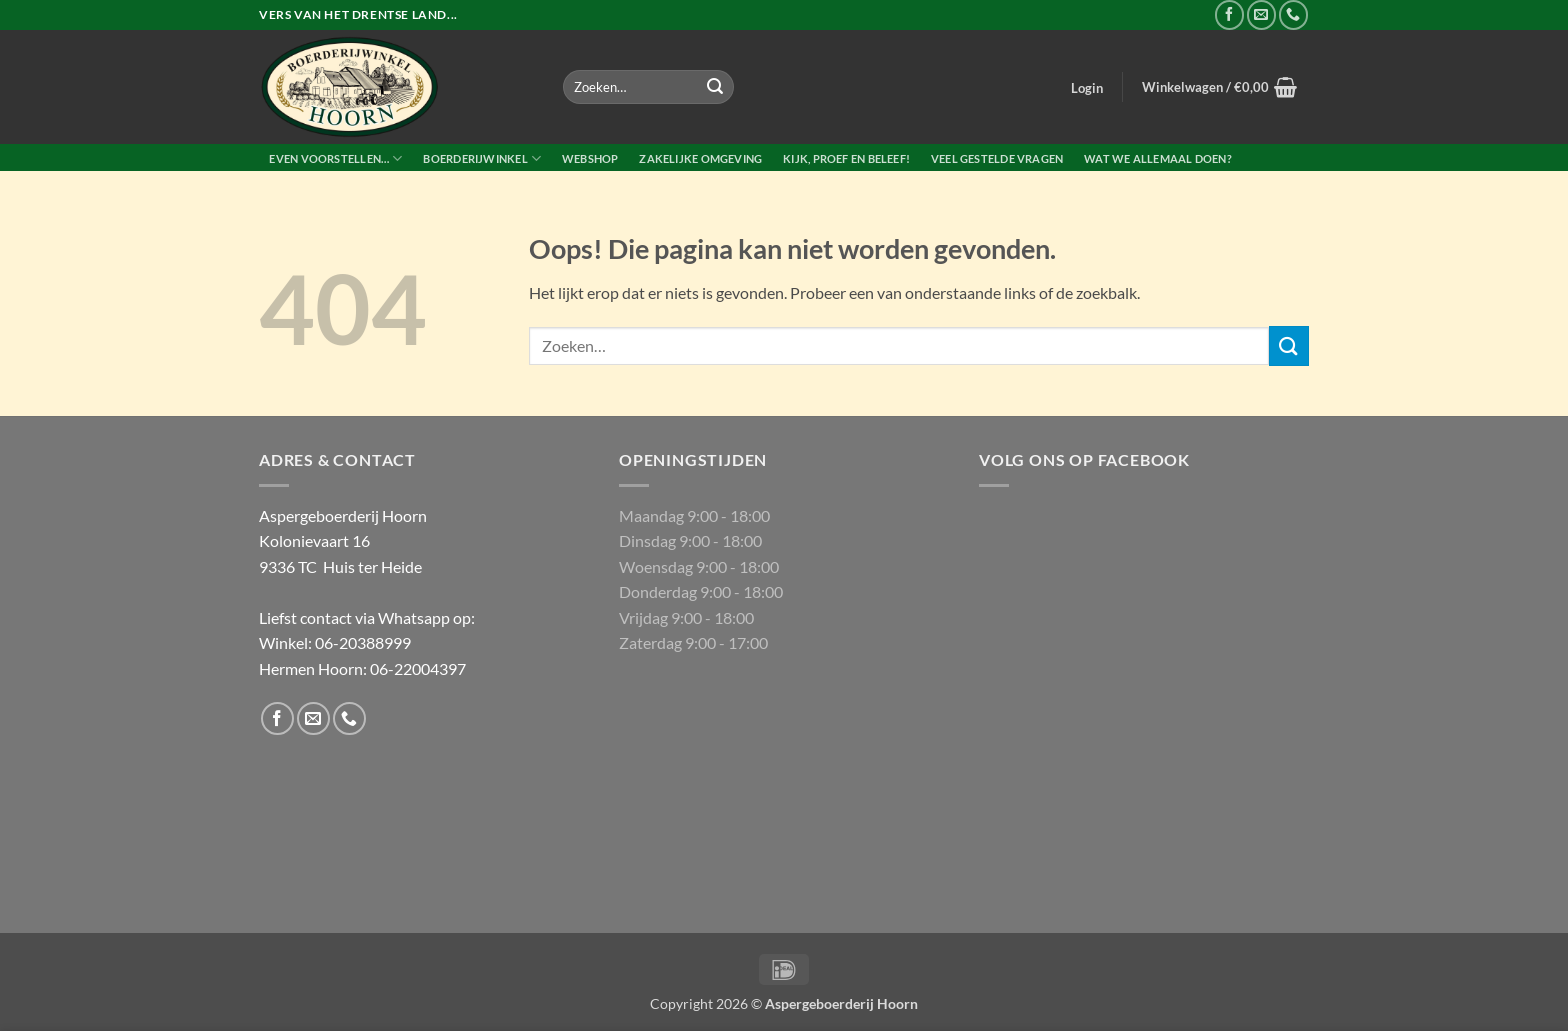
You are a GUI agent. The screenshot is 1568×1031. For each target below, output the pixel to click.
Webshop (590, 158)
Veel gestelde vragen (997, 158)
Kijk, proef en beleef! (846, 158)
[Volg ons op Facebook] (1229, 14)
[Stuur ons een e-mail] (1261, 14)
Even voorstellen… (335, 158)
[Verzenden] (715, 87)
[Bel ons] (1293, 14)
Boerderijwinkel (482, 158)
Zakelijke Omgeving (700, 158)
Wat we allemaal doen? (1158, 158)
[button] (1087, 88)
